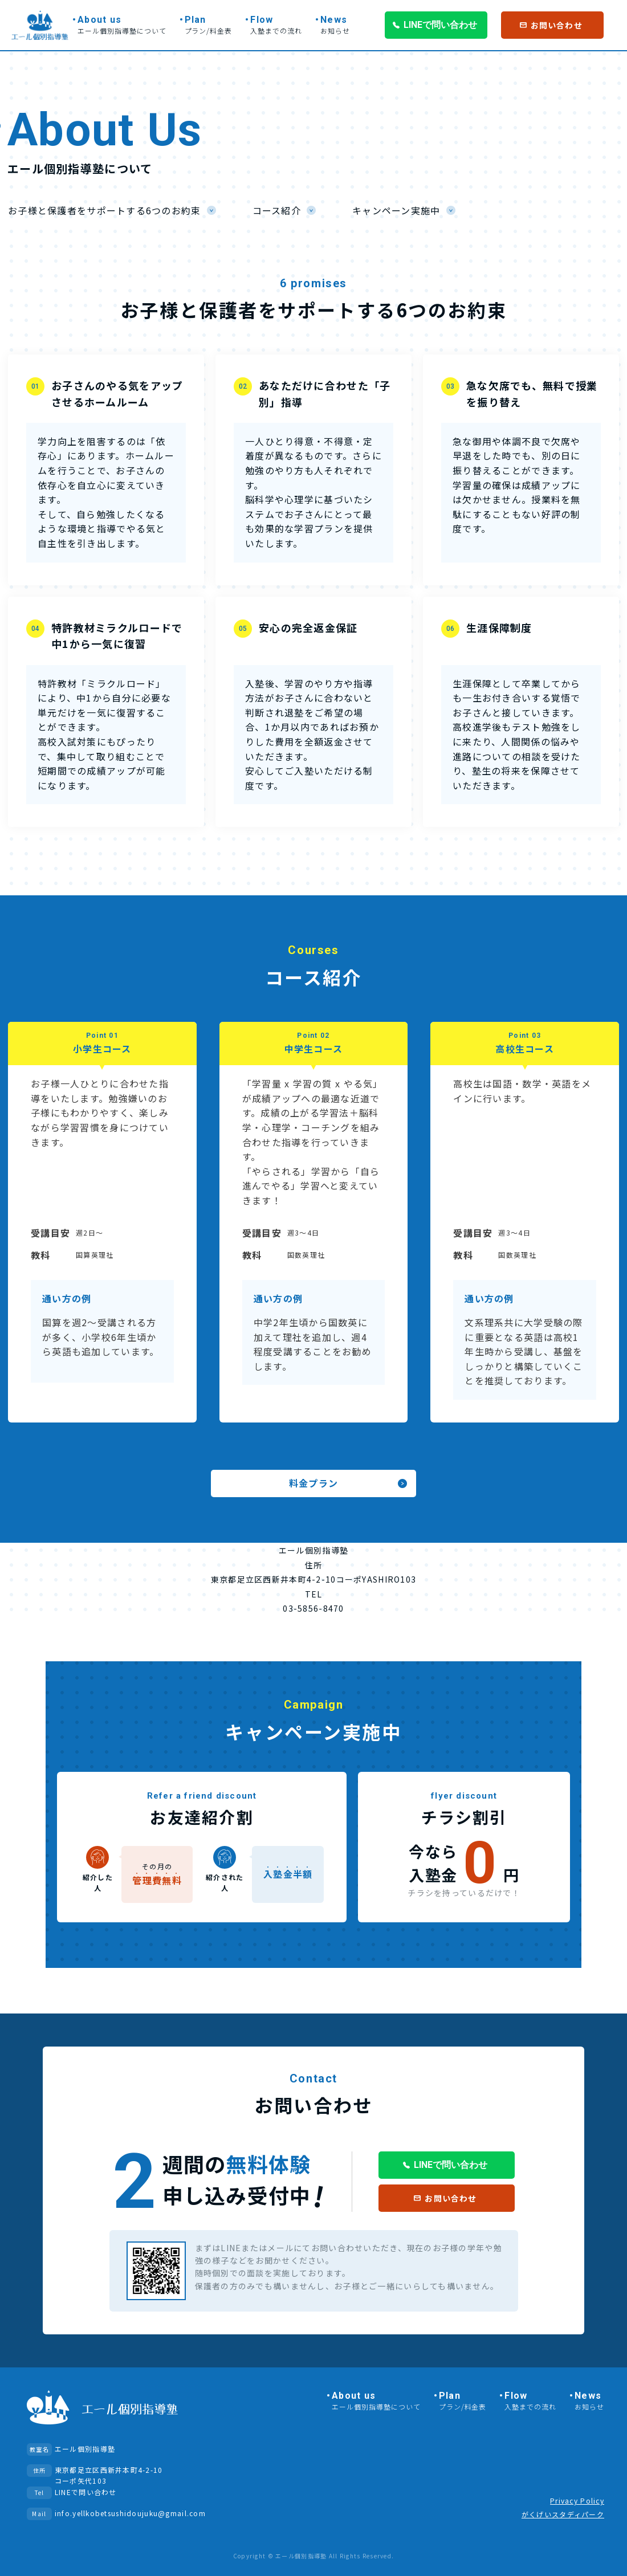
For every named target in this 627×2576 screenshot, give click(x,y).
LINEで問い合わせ (440, 24)
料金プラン (313, 1483)
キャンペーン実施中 (396, 210)
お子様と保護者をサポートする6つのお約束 (104, 210)
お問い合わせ (557, 25)
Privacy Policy (577, 2500)
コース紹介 (277, 210)
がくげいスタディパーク (563, 2514)
